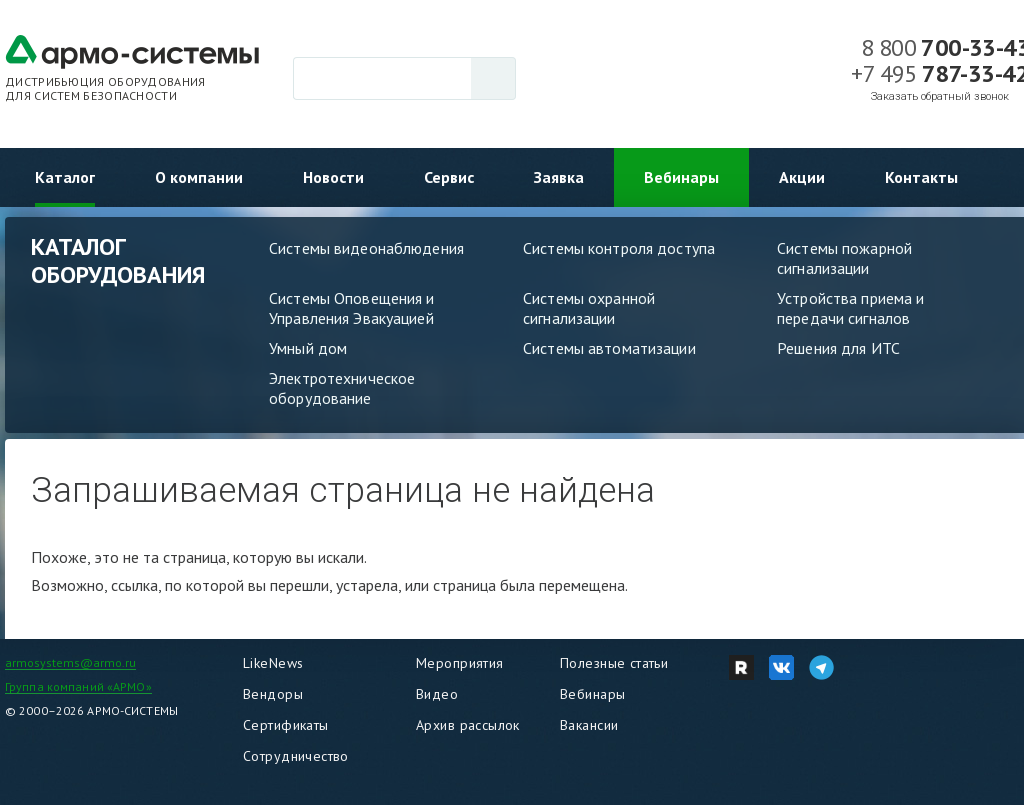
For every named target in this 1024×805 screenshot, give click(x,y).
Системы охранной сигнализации (589, 308)
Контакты (921, 177)
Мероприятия (460, 663)
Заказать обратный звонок (940, 96)
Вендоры (273, 694)
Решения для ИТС (838, 348)
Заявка (559, 177)
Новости (333, 177)
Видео (437, 694)
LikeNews (273, 663)
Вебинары (681, 177)
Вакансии (589, 725)
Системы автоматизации (609, 348)
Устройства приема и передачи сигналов (850, 308)
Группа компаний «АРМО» (78, 686)
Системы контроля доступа (619, 248)
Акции (802, 177)
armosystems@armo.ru (70, 662)
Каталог (65, 177)
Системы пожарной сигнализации (844, 258)
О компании (199, 177)
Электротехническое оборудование (342, 388)
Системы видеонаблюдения (366, 248)
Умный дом (308, 348)
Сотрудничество (296, 756)
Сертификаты (286, 725)
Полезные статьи (614, 663)
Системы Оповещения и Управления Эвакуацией (352, 308)
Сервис (449, 177)
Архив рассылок (468, 725)
